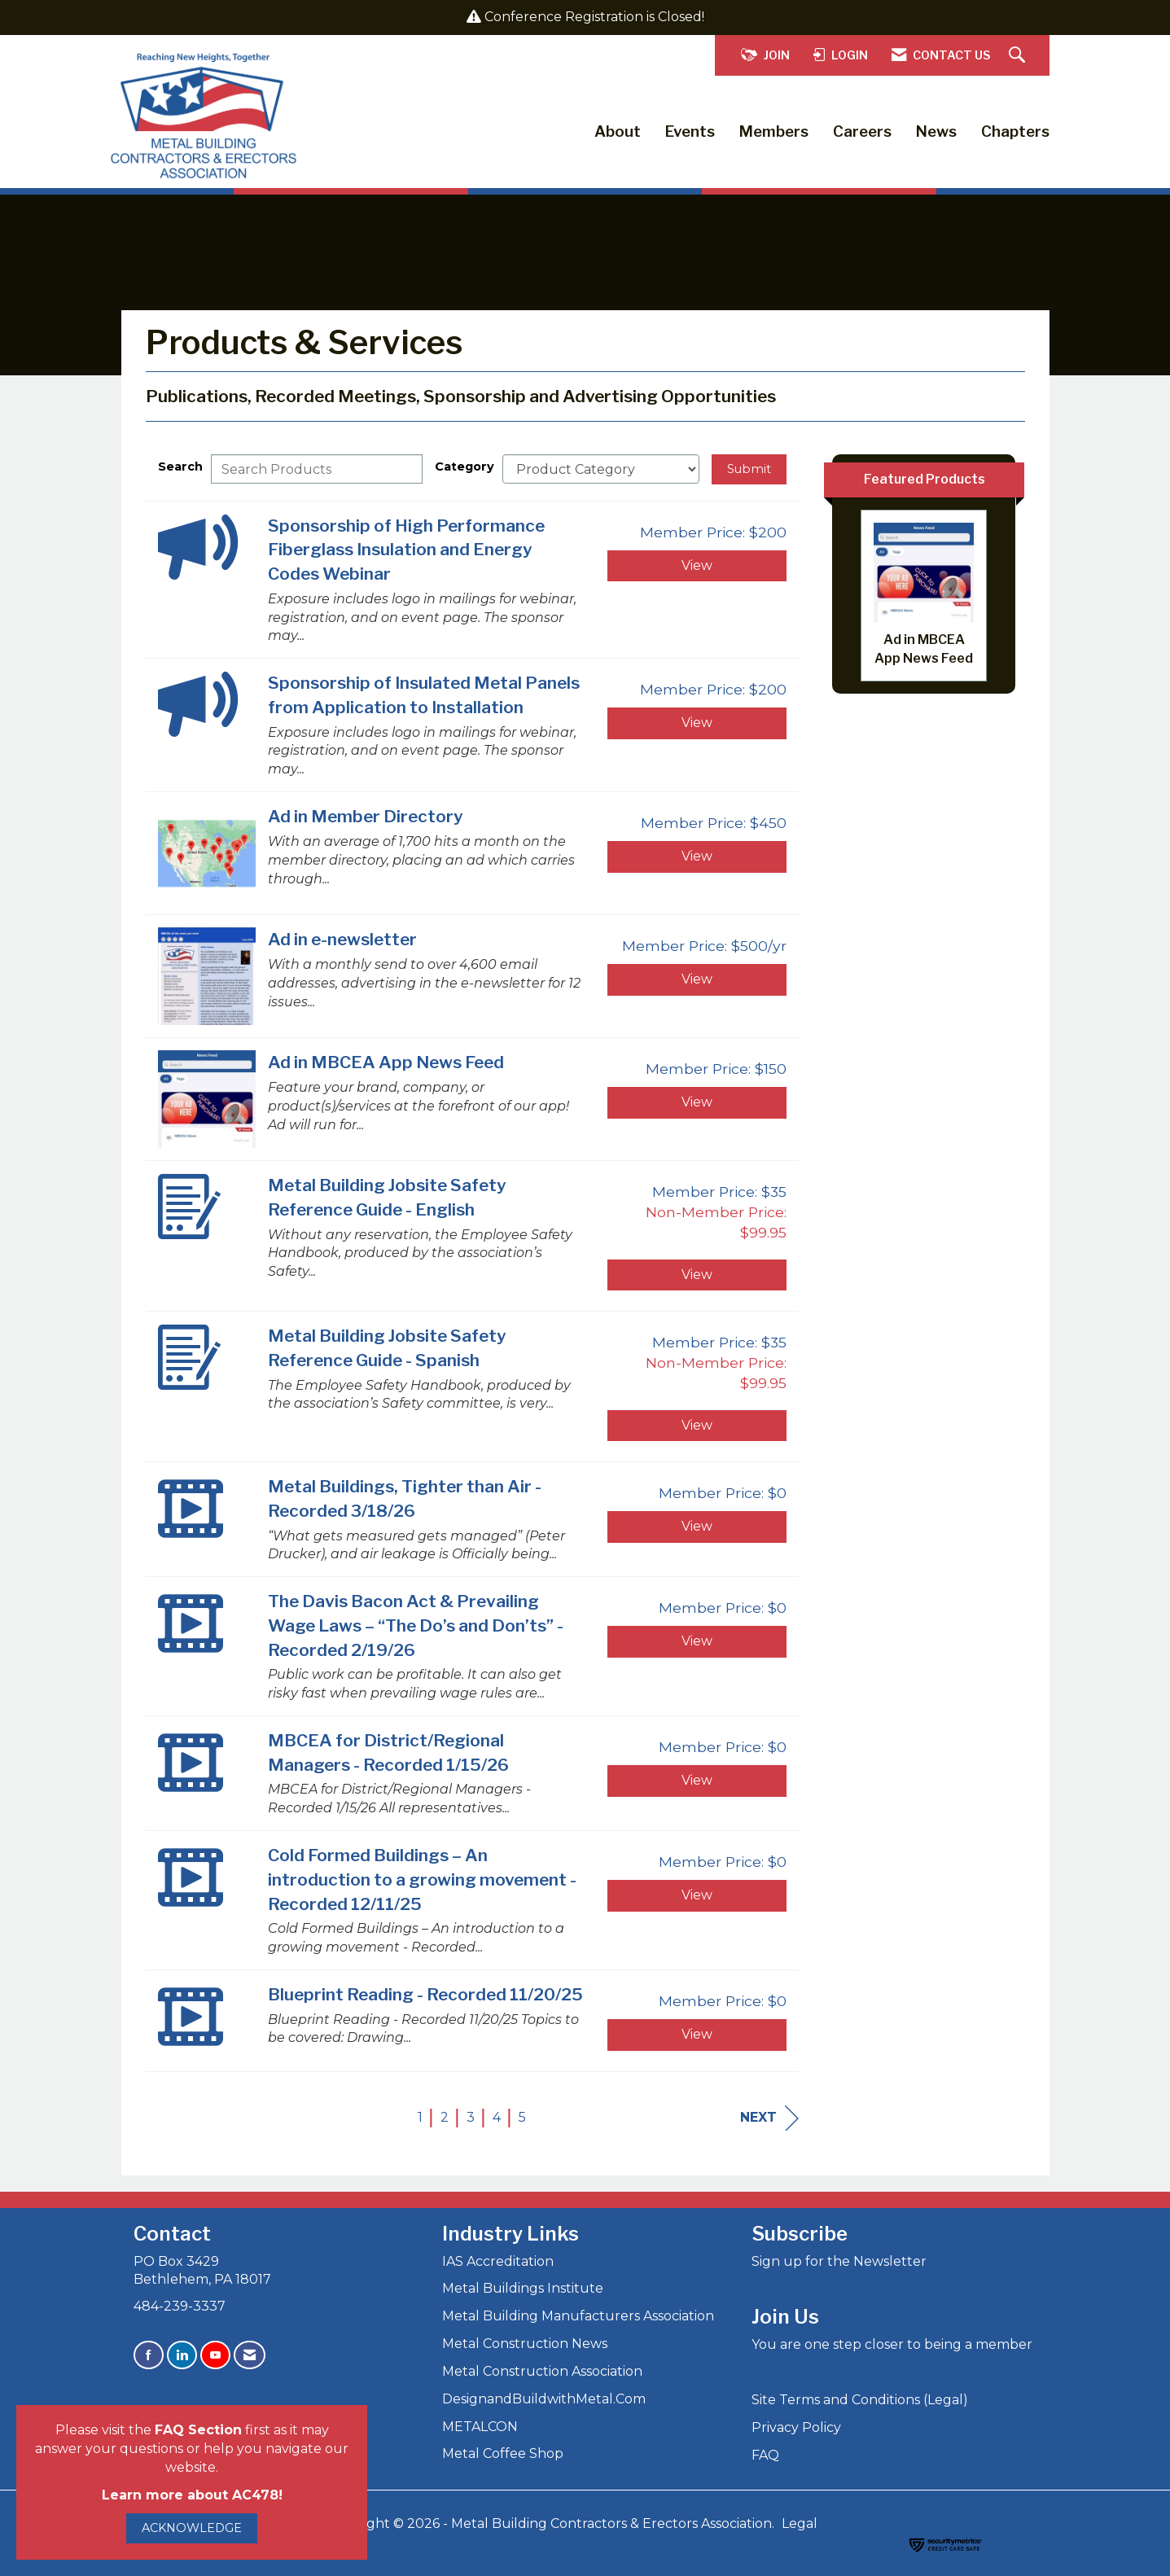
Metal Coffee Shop (502, 2453)
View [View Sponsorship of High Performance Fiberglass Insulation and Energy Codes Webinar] (696, 565)
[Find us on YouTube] (215, 2355)
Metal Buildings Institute (522, 2288)
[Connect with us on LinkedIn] (182, 2355)
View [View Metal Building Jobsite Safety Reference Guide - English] (696, 1274)
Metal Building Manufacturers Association (578, 2316)
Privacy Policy (796, 2427)
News (936, 131)
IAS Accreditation (498, 2261)
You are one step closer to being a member (892, 2344)
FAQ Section (198, 2430)
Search (180, 466)
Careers (862, 131)
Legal (799, 2523)
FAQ (765, 2455)
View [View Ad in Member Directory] (696, 856)
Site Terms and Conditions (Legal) (860, 2399)
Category (464, 466)
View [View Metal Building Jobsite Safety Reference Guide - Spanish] (696, 1425)
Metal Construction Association (542, 2371)
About (617, 131)
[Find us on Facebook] (149, 2355)
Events (690, 131)
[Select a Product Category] (600, 469)
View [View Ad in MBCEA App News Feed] (696, 1102)
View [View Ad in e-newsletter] (696, 979)
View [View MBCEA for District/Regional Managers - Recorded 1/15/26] (696, 1780)
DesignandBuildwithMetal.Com (544, 2399)
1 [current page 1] (420, 2117)
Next (769, 2118)
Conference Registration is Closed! (594, 16)
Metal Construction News (524, 2343)
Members (773, 131)
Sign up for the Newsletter (839, 2261)
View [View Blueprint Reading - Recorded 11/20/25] (696, 2034)
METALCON (480, 2426)
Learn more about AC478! (192, 2495)
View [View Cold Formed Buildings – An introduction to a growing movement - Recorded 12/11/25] (696, 1895)
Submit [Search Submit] (749, 469)
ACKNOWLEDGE (192, 2528)
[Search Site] (1019, 56)
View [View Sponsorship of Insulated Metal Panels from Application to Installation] (696, 722)
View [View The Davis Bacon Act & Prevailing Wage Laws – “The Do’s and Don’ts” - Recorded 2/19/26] (696, 1641)
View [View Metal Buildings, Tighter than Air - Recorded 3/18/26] (696, 1526)
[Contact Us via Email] (249, 2355)
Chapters (1015, 131)
